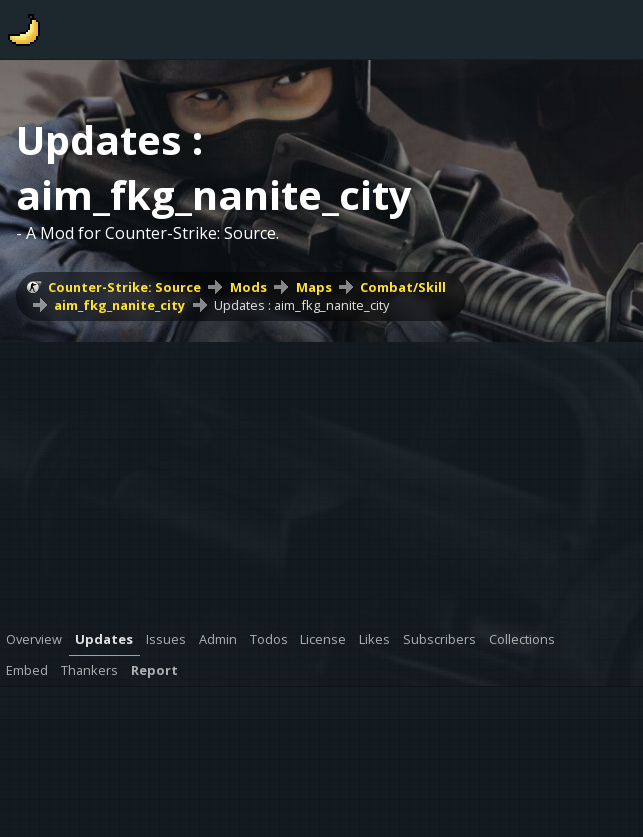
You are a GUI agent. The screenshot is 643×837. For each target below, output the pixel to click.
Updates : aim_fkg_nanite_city (301, 305)
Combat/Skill (403, 287)
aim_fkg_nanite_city (119, 305)
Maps (314, 287)
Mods (248, 287)
